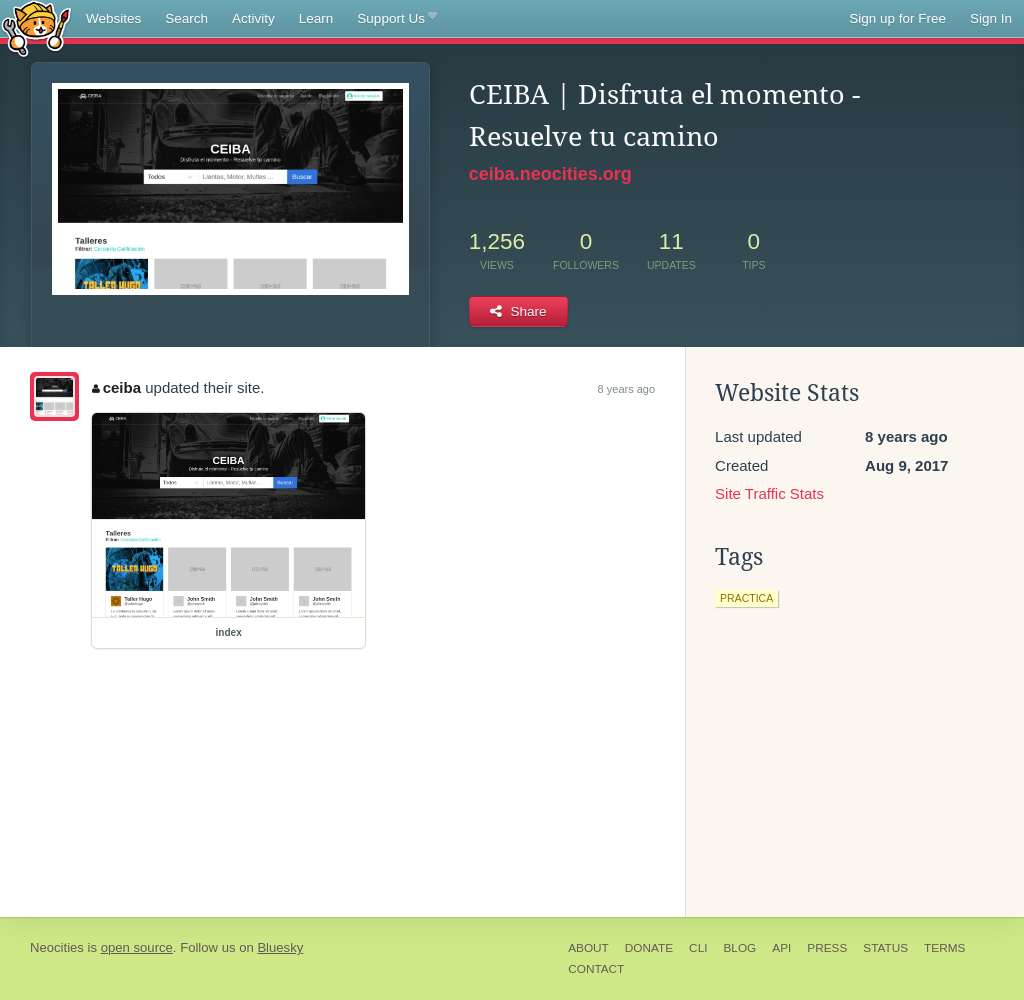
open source (137, 947)
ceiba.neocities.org (550, 174)
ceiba (116, 387)
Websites (113, 18)
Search (186, 18)
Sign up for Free (897, 18)
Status (885, 948)
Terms (944, 948)
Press (827, 948)
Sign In (991, 18)
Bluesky (280, 947)
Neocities (57, 947)
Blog (739, 948)
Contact (596, 969)
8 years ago (626, 389)
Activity (253, 18)
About (588, 948)
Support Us (396, 19)
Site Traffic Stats (769, 493)
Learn (316, 18)
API (781, 948)
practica (746, 598)
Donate (649, 948)
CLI (698, 948)
